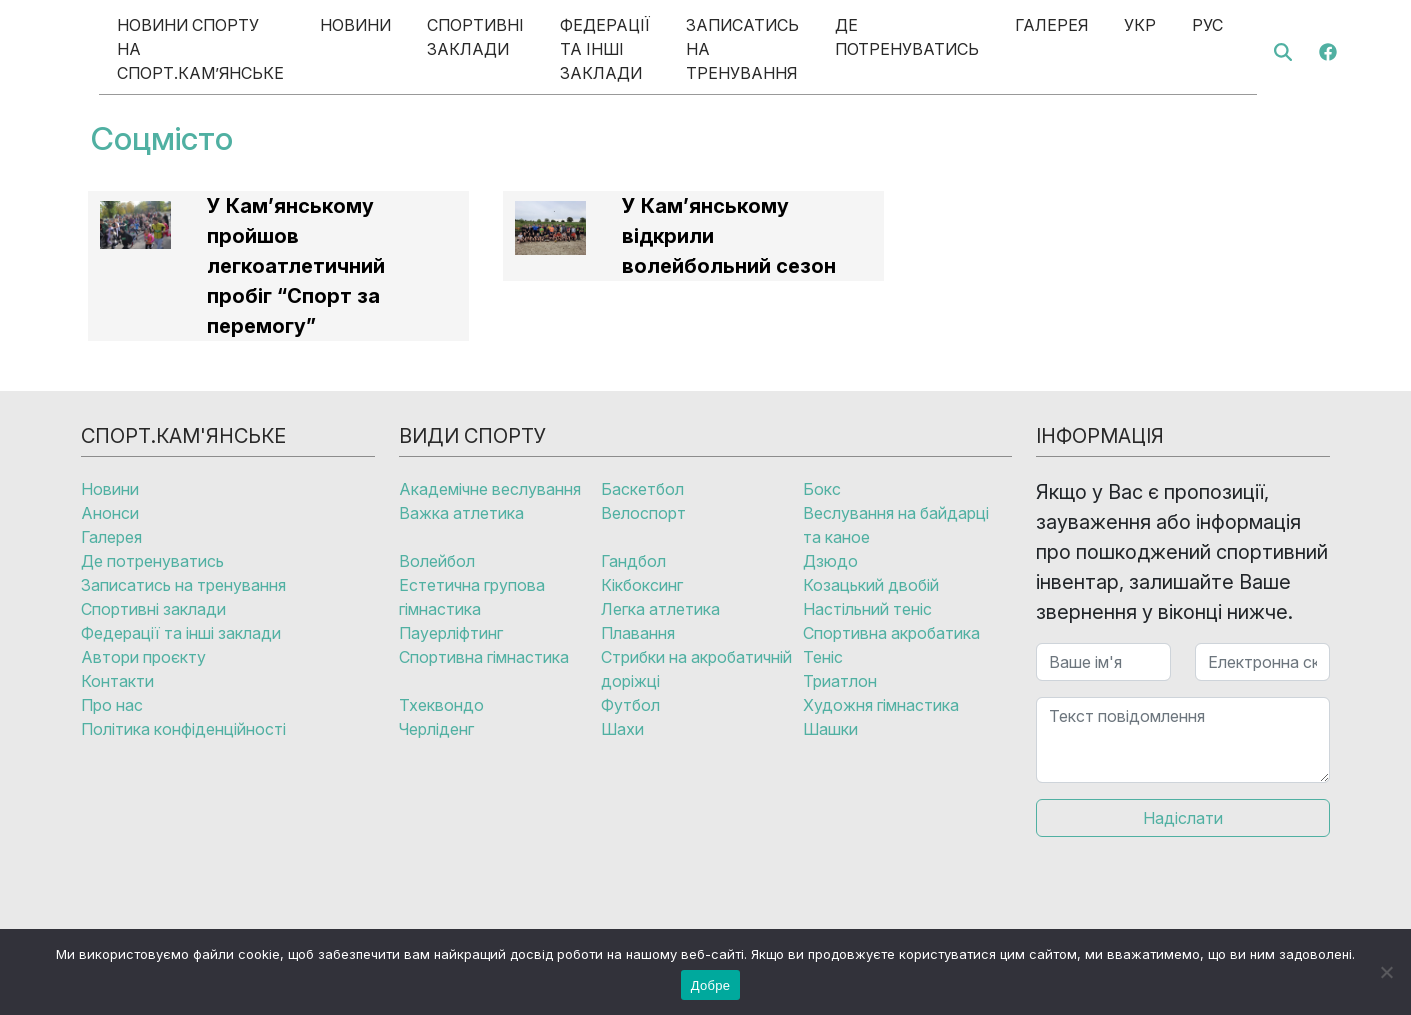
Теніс (823, 657)
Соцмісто (162, 138)
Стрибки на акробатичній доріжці (696, 669)
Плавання (638, 633)
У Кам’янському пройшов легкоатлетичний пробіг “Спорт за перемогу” (296, 266)
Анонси (110, 513)
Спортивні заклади (475, 37)
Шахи (622, 729)
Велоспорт (643, 513)
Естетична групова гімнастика (472, 597)
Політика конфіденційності (183, 729)
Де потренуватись (907, 37)
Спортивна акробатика (891, 633)
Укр (1140, 25)
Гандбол (633, 561)
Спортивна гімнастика (484, 657)
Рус (1207, 25)
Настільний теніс (867, 609)
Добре (710, 985)
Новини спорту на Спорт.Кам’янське (200, 49)
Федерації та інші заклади (605, 49)
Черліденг (436, 729)
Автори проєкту (143, 657)
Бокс (822, 489)
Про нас (112, 705)
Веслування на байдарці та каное (896, 525)
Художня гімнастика (881, 705)
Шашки (830, 729)
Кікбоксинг (642, 585)
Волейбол (437, 561)
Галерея (1051, 25)
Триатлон (840, 681)
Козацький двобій (871, 585)
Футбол (630, 705)
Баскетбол (642, 489)
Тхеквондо (441, 705)
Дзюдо (830, 561)
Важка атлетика (461, 513)
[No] (1386, 972)
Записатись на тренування (742, 49)
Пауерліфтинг (451, 633)
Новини (355, 25)
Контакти (117, 681)
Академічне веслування (490, 489)
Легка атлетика (660, 609)
